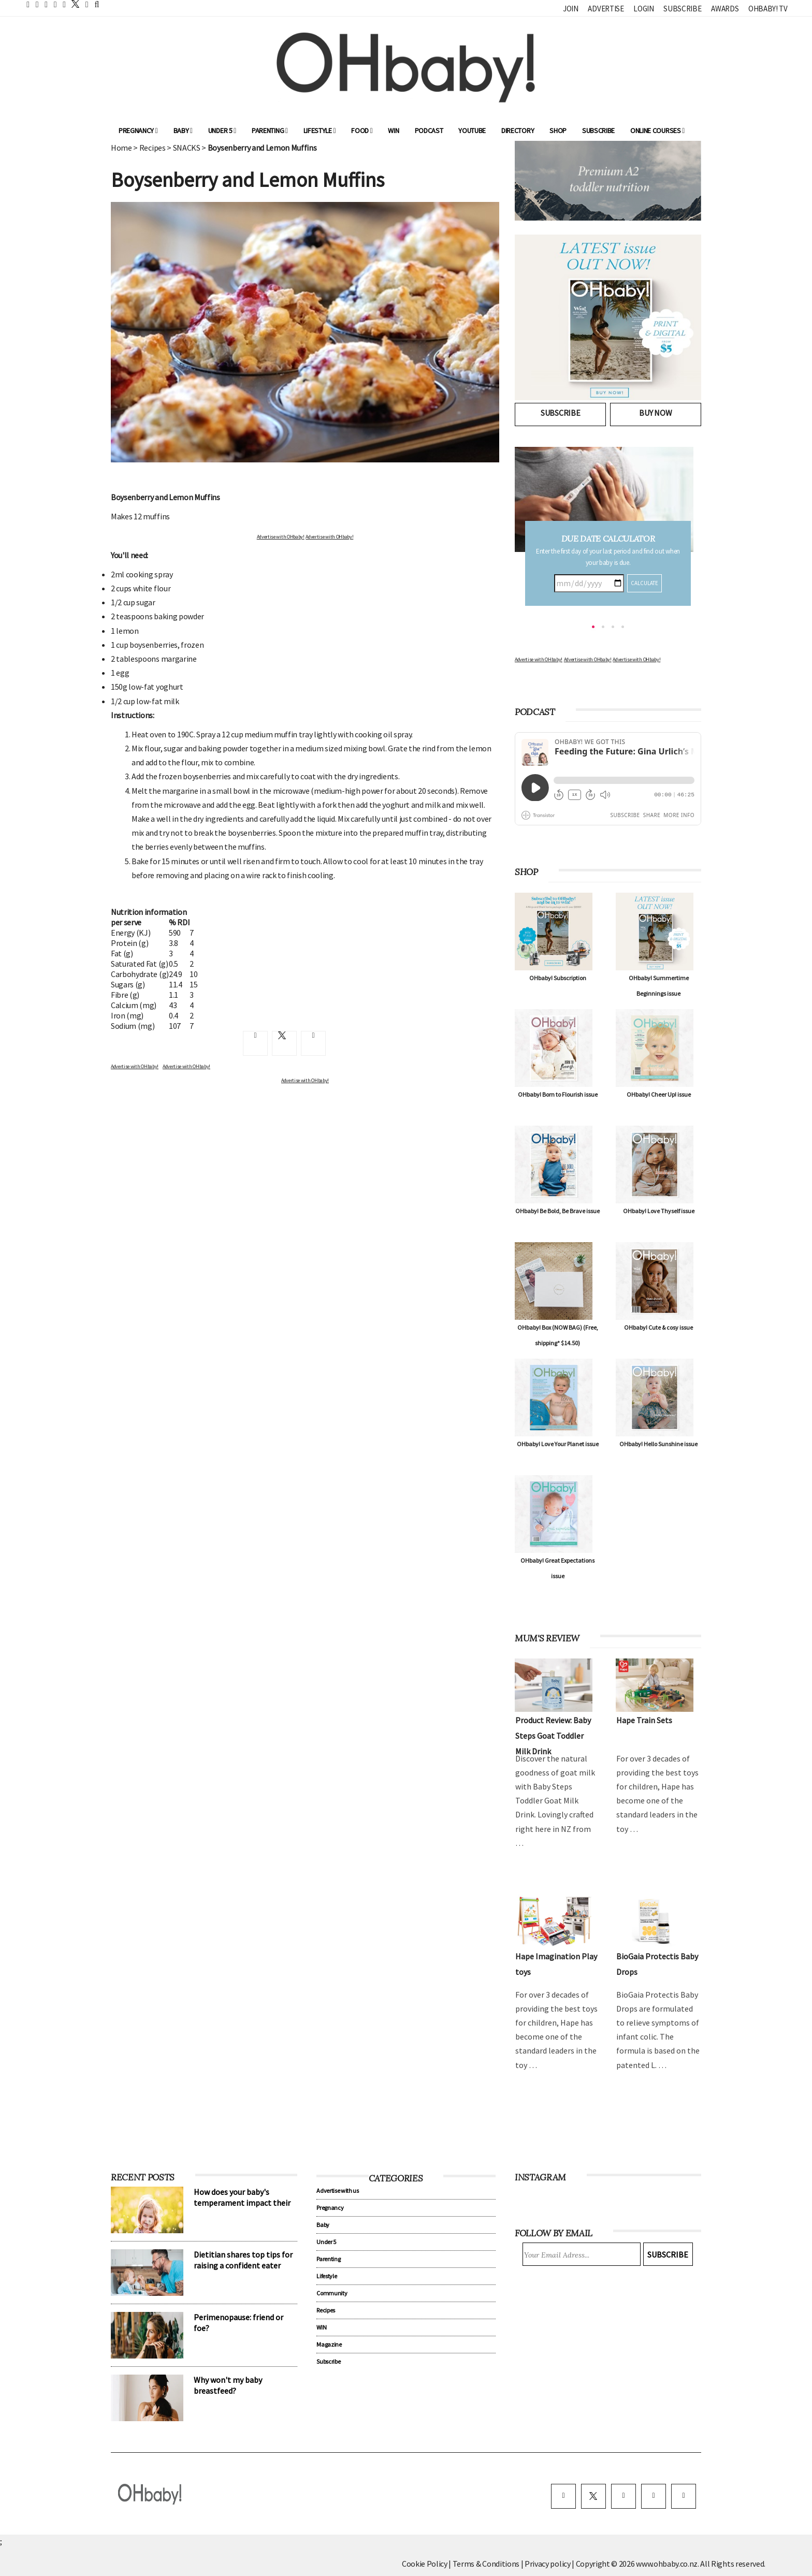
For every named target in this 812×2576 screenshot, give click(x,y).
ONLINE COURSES (657, 130)
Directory (517, 130)
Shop (558, 130)
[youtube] (683, 2496)
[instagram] (623, 2496)
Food (361, 130)
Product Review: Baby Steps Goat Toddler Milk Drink (553, 1735)
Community (331, 2293)
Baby (183, 130)
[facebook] (563, 2496)
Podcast (429, 130)
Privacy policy (548, 2563)
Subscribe (682, 8)
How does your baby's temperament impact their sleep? (242, 2203)
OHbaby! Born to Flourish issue (558, 1094)
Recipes (152, 147)
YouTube (472, 130)
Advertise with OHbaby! (280, 536)
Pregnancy (138, 130)
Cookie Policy (424, 2563)
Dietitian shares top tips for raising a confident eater (243, 2260)
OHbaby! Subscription (557, 978)
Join (570, 8)
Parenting (270, 130)
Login (643, 8)
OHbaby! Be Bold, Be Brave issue (557, 1211)
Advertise (606, 8)
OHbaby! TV (768, 8)
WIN (393, 130)
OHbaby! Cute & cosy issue (658, 1327)
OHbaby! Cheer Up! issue (659, 1094)
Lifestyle (319, 130)
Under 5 (222, 130)
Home (121, 147)
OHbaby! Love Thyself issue (658, 1211)
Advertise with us (337, 2190)
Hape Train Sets (644, 1720)
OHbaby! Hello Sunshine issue (658, 1444)
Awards (724, 8)
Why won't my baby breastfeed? (228, 2385)
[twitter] (72, 4)
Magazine (328, 2344)
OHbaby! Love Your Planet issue (558, 1444)
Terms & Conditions (487, 2563)
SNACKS (186, 147)
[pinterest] (653, 2496)
